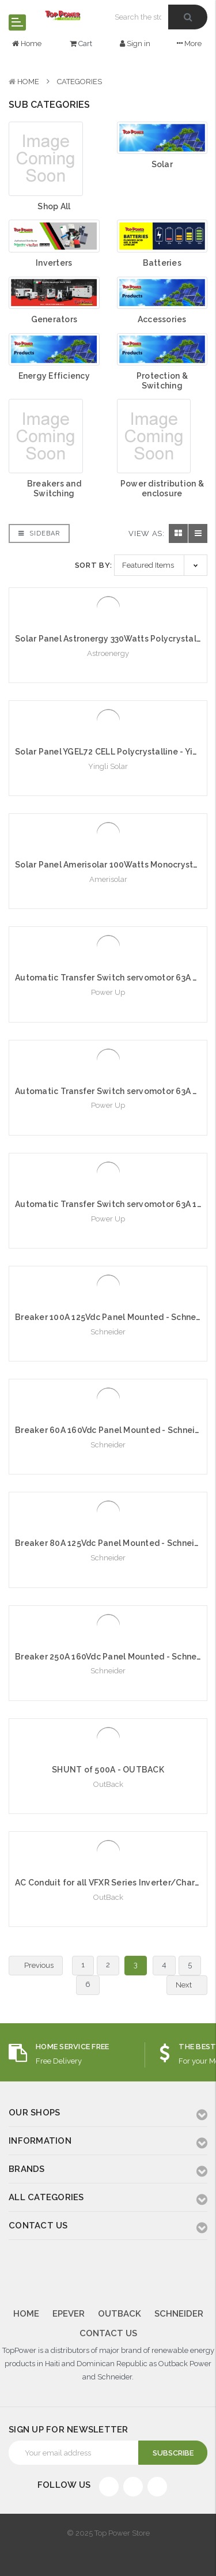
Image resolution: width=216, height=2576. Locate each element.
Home (28, 81)
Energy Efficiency (54, 375)
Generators (54, 319)
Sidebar (39, 533)
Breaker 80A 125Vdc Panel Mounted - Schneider (111, 1543)
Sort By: (93, 565)
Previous (32, 1965)
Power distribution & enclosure (162, 488)
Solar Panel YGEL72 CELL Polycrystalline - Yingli (111, 751)
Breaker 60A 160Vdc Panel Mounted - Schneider (112, 1430)
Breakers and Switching (54, 488)
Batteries (162, 262)
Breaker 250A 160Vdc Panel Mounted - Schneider (114, 1656)
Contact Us (108, 2333)
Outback (119, 2314)
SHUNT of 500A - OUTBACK (108, 1769)
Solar (162, 164)
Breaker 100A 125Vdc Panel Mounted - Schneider (113, 1317)
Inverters (54, 262)
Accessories (162, 319)
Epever (68, 2314)
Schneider (178, 2314)
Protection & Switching (162, 380)
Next (190, 1985)
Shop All (53, 206)
